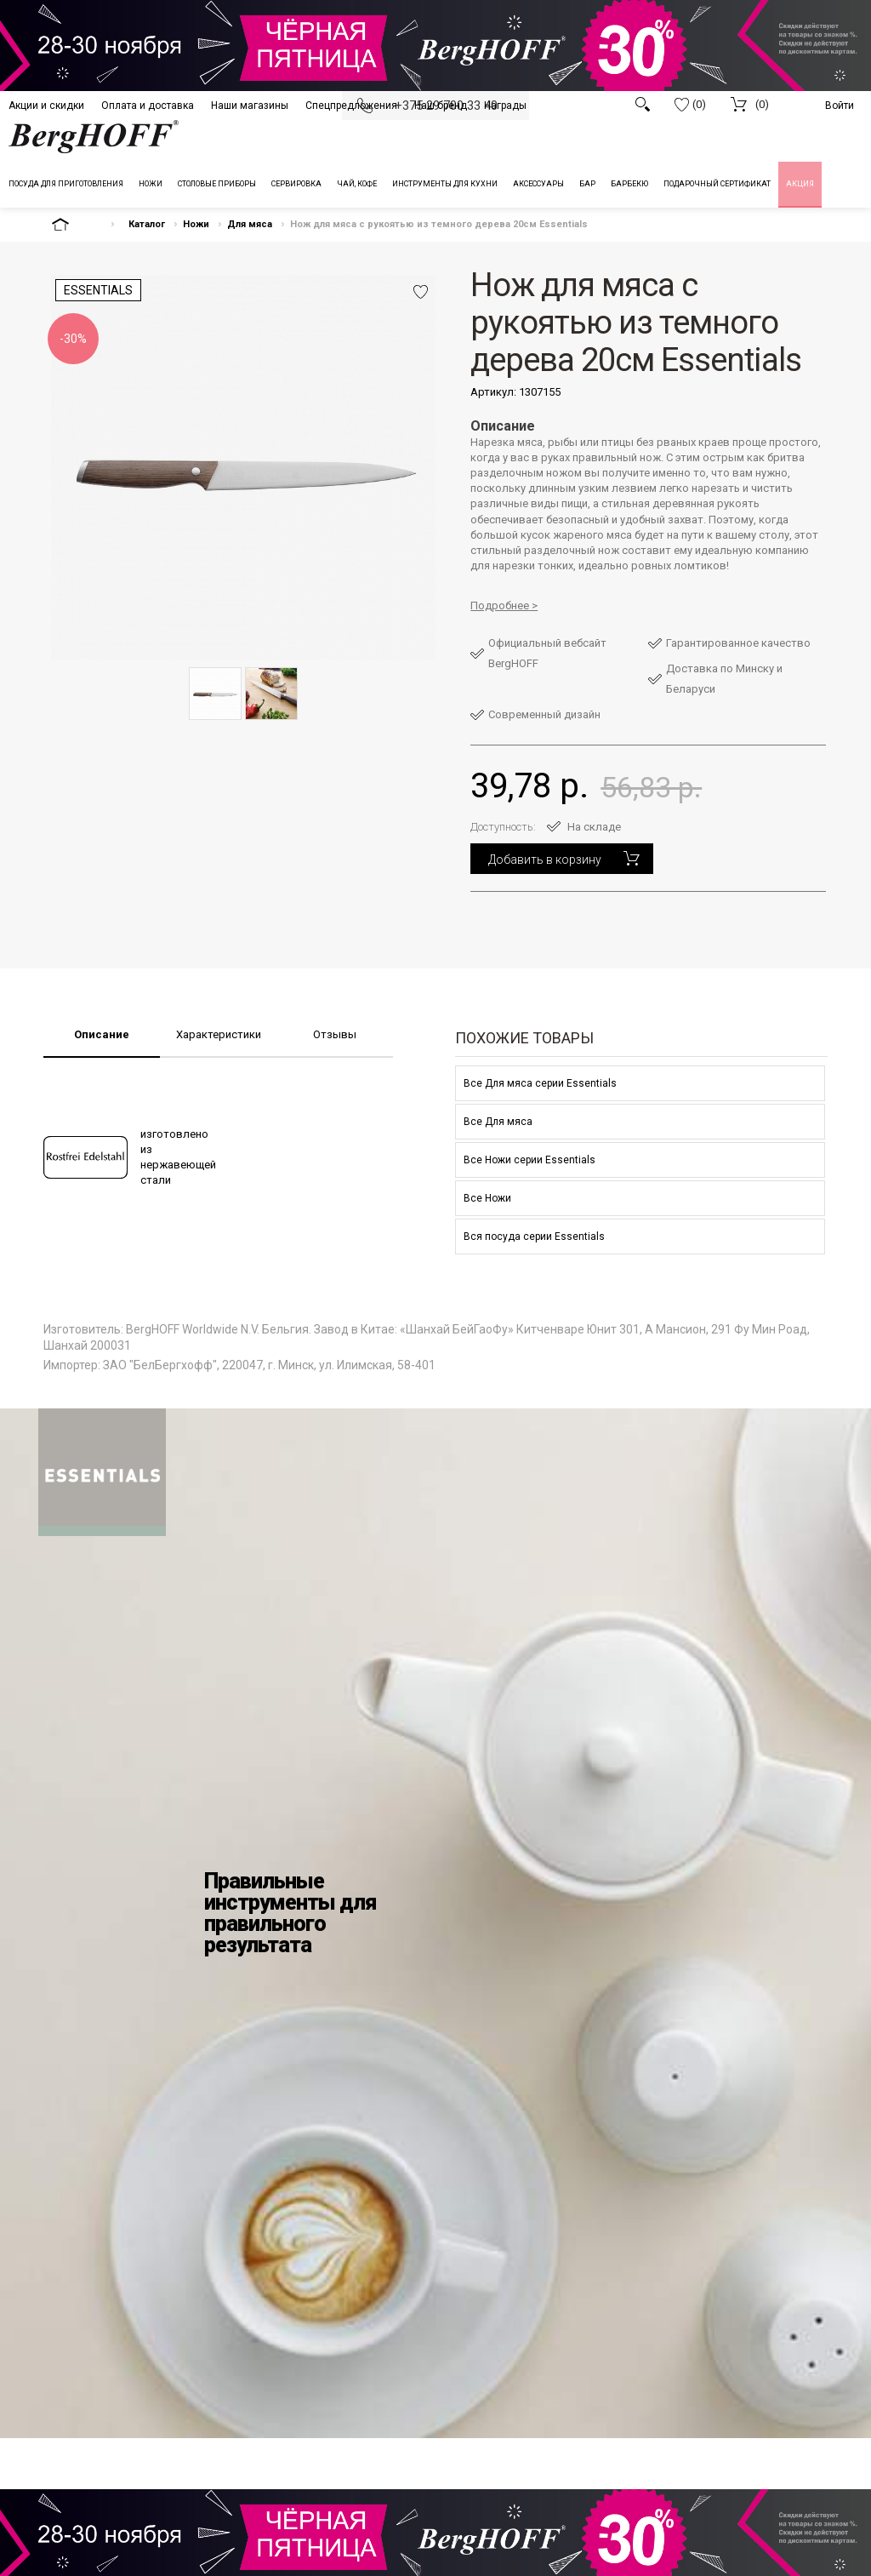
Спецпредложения (351, 105)
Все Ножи (487, 1198)
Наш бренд (440, 105)
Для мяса (249, 224)
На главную (75, 224)
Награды (505, 105)
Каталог (146, 224)
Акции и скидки (46, 105)
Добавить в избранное (420, 292)
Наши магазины (249, 105)
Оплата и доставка (147, 105)
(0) (690, 104)
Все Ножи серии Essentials (529, 1160)
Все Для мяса (498, 1122)
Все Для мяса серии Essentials (540, 1083)
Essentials (98, 290)
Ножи (196, 224)
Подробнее (499, 605)
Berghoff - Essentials (102, 1472)
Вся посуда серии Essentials (534, 1236)
